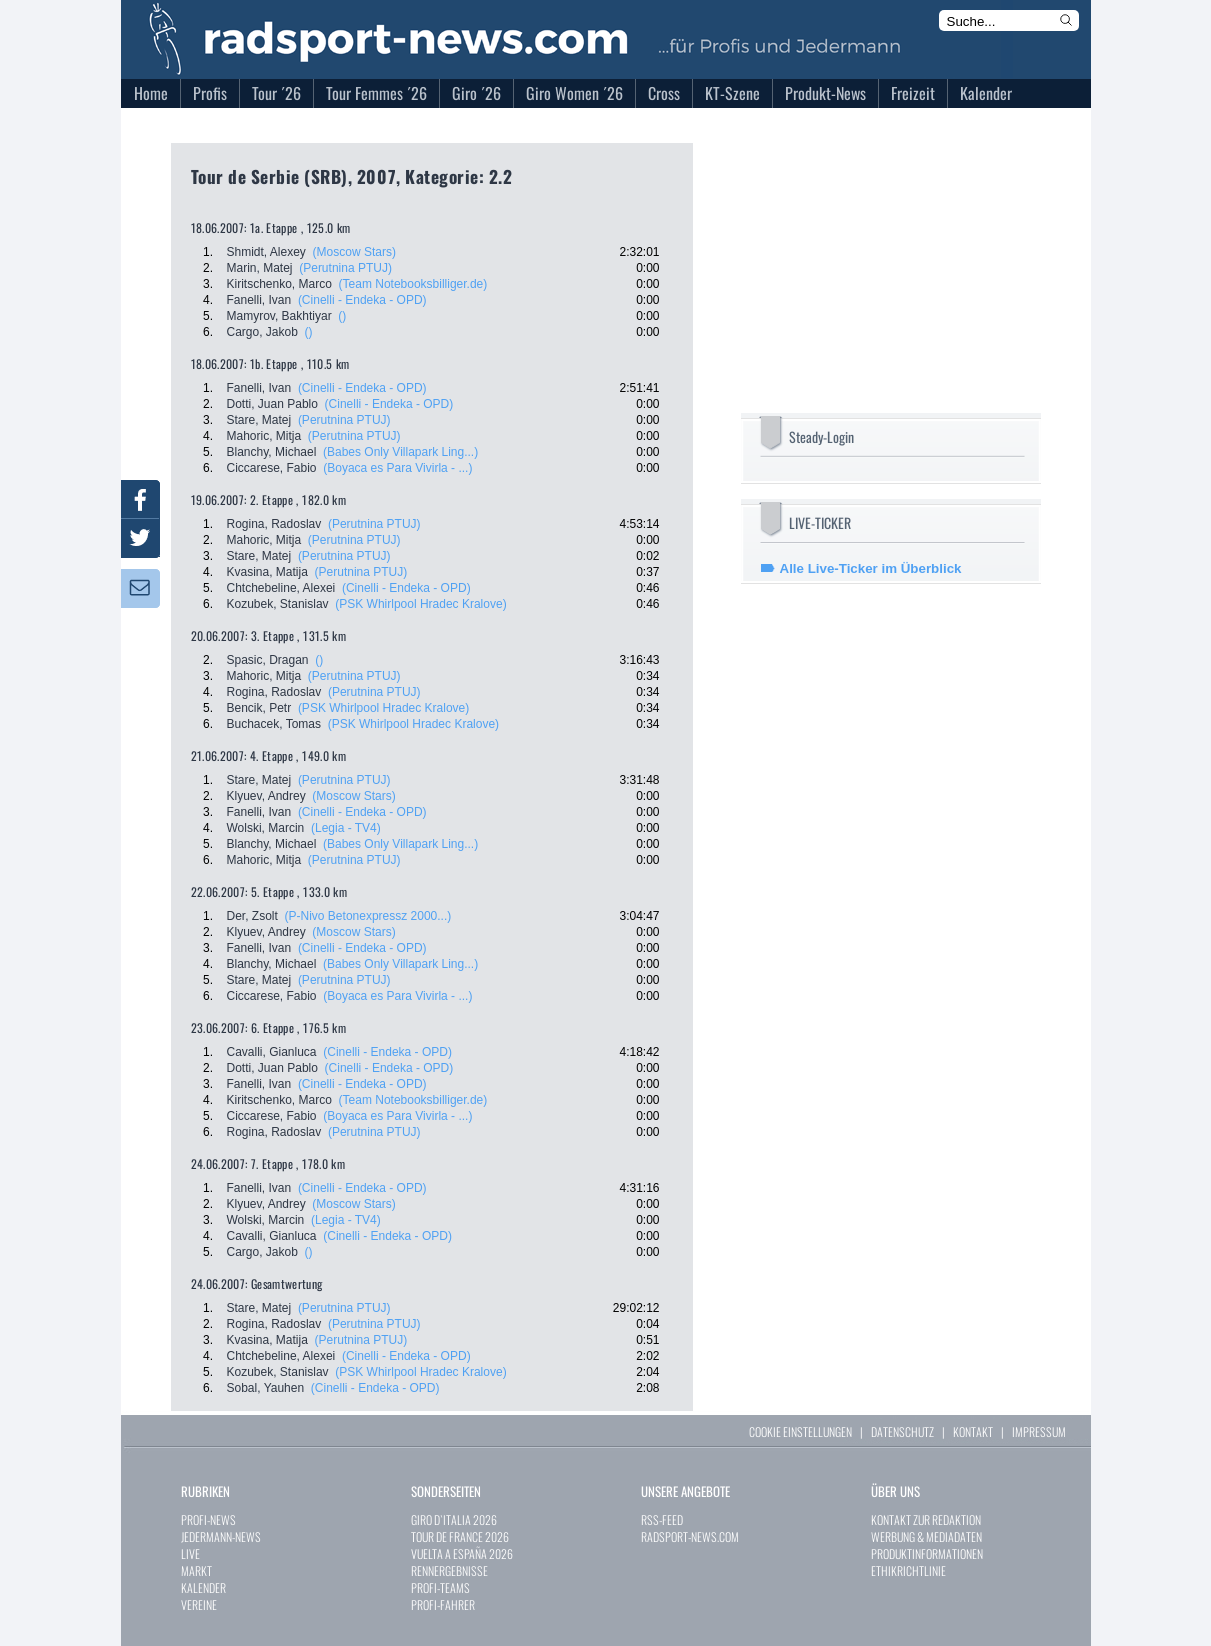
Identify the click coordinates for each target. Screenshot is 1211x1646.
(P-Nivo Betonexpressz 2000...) (368, 916)
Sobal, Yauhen (266, 1388)
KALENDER (203, 1587)
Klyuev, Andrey (266, 796)
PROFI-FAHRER (443, 1604)
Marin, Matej (260, 268)
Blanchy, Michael (272, 452)
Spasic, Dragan (268, 660)
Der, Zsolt (252, 916)
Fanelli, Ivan (259, 300)
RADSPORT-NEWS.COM (690, 1536)
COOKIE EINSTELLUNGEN (800, 1431)
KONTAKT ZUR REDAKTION (926, 1519)
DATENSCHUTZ (902, 1431)
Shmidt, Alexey (266, 252)
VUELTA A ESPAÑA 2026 (462, 1553)
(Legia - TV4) (346, 828)
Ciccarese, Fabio (272, 468)
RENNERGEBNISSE (449, 1570)
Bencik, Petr (259, 708)
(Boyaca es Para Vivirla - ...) (397, 468)
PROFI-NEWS (208, 1519)
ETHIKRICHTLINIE (908, 1570)
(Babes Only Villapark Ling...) (400, 452)
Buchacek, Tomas (274, 724)
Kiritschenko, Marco (279, 284)
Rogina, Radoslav (274, 524)
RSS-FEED (662, 1519)
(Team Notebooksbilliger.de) (413, 284)
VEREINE (199, 1604)
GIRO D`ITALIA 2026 (454, 1519)
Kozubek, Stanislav (278, 604)
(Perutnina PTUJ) (345, 268)
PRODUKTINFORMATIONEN (927, 1553)
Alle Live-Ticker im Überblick (871, 568)
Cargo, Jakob (262, 332)
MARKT (196, 1570)
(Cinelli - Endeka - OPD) (362, 300)
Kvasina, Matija (267, 572)
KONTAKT (973, 1431)
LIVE (190, 1553)
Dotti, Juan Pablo (272, 404)
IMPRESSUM (1039, 1431)
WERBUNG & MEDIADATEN (926, 1536)
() (342, 316)
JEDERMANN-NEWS (221, 1536)
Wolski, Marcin (266, 828)
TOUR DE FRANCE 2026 (460, 1536)
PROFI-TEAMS (440, 1587)
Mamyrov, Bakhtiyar (279, 316)
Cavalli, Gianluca (272, 1052)
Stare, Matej (259, 420)
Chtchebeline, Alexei (281, 588)
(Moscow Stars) (354, 252)
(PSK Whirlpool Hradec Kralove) (420, 604)
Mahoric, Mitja (264, 436)
